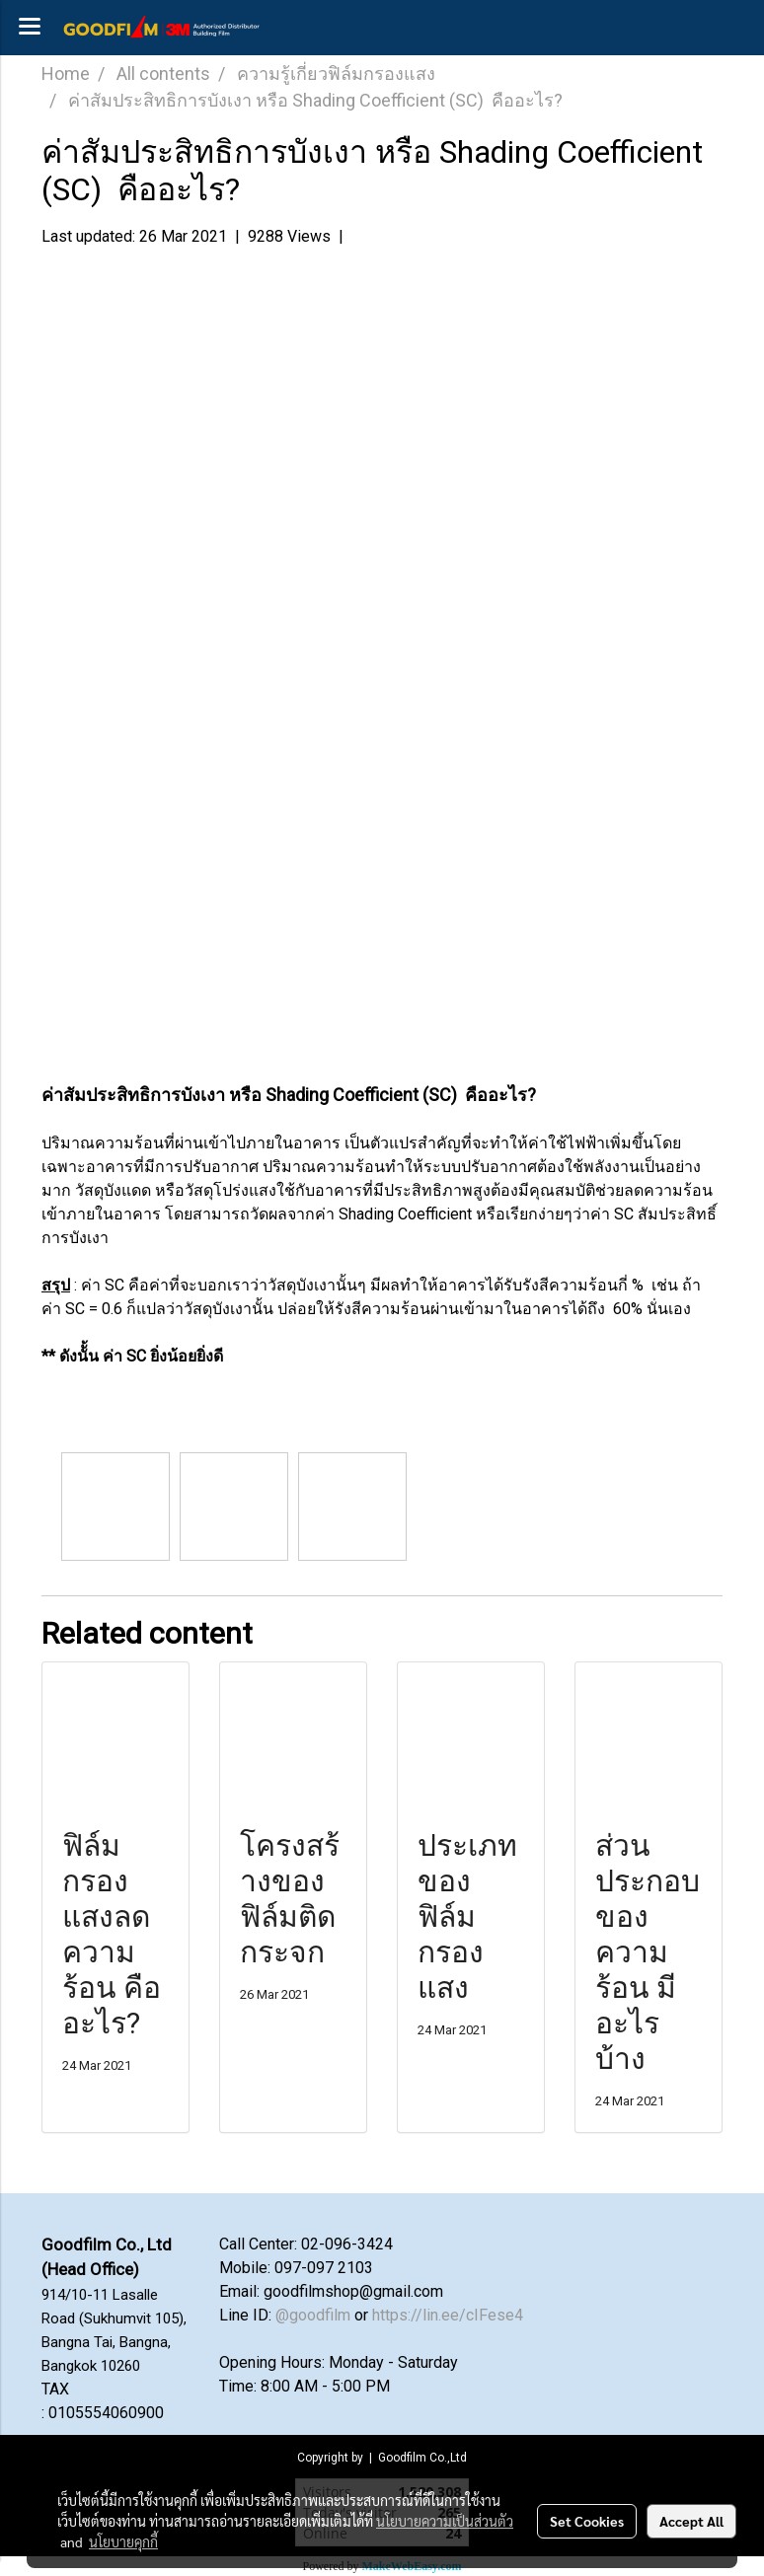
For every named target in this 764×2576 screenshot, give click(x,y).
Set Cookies (587, 2521)
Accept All (691, 2521)
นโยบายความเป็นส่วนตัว (444, 2521)
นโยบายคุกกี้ (123, 2541)
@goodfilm (312, 2315)
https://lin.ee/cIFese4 (447, 2315)
